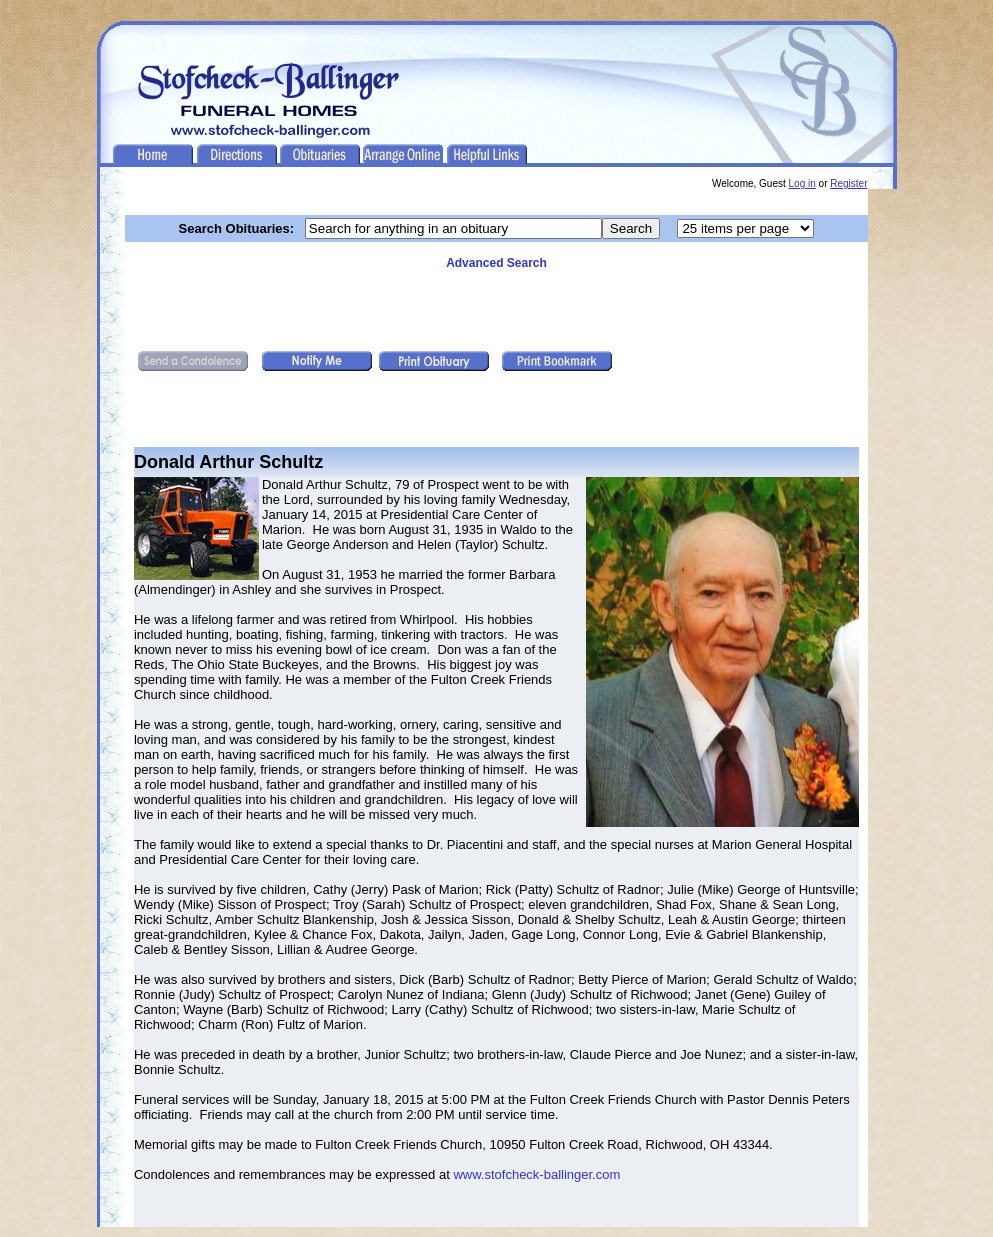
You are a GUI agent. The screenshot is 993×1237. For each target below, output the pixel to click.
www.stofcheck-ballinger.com (536, 1174)
